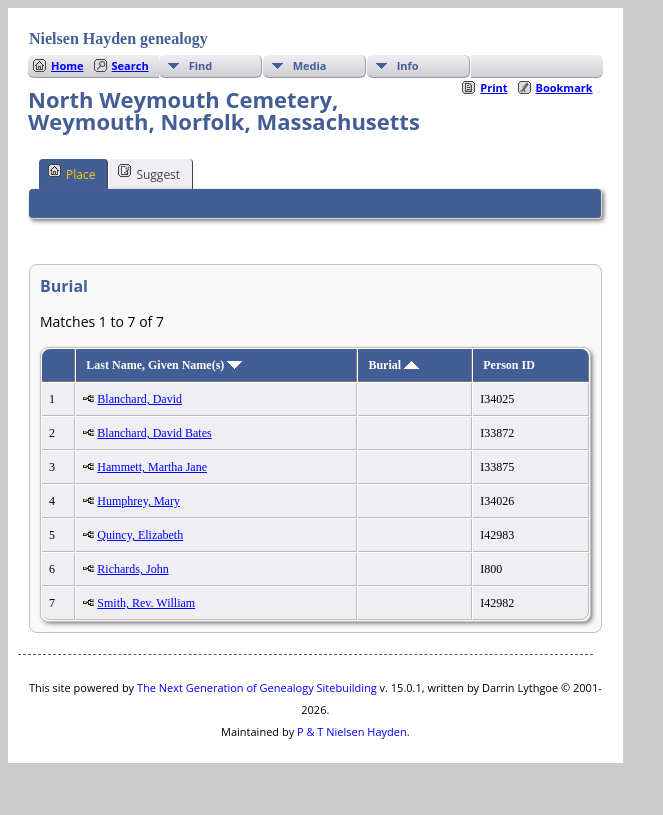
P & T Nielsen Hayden (352, 731)
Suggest (149, 173)
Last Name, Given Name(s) (164, 365)
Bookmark (564, 87)
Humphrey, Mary (138, 501)
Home (67, 65)
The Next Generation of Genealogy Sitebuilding (257, 687)
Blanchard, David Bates (154, 433)
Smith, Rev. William (146, 603)
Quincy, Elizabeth (140, 535)
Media (310, 65)
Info (408, 65)
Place (71, 173)
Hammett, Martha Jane (152, 467)
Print (493, 87)
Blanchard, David (139, 399)
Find (201, 65)
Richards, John (132, 569)
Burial (393, 365)
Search (130, 65)
